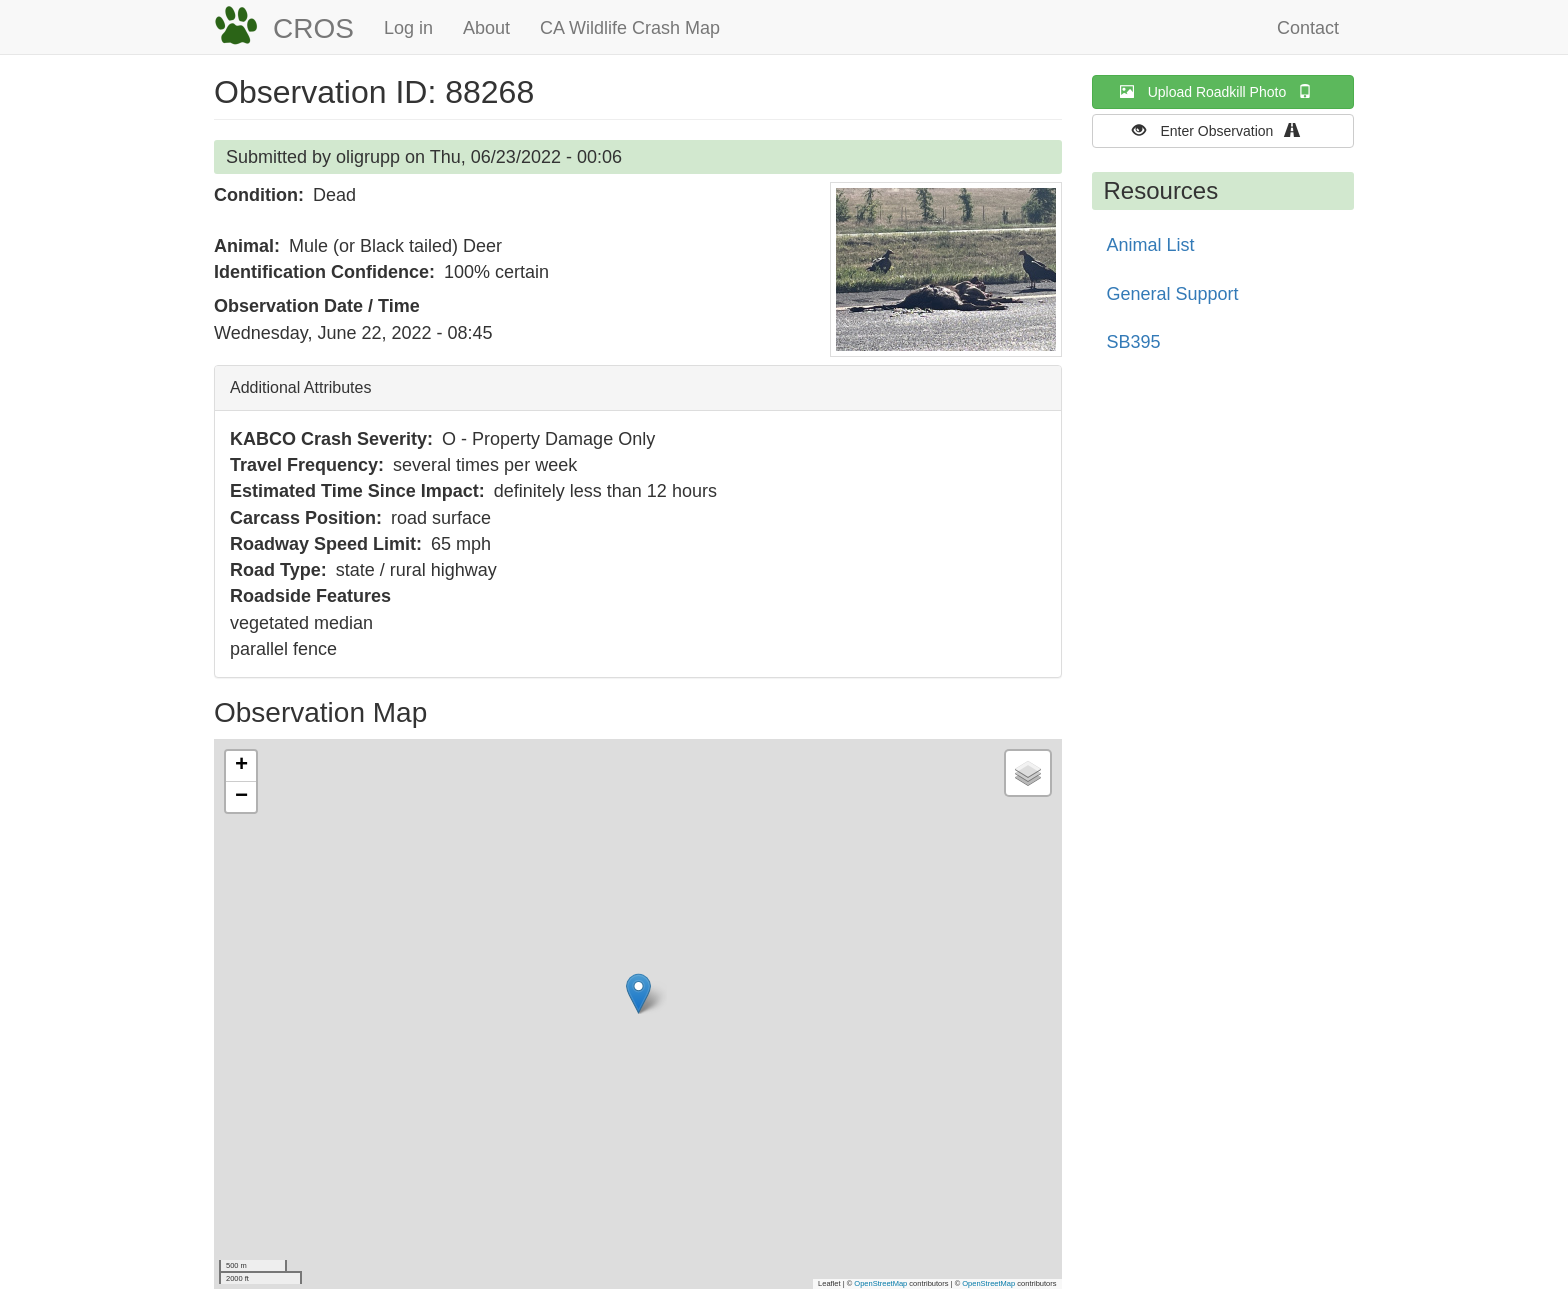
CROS (313, 28)
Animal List (1151, 245)
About (486, 28)
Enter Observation (1222, 130)
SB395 (1134, 342)
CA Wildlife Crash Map (630, 28)
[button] (946, 269)
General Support (1173, 294)
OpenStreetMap (880, 1283)
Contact (1308, 28)
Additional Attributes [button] (300, 387)
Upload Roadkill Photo (1223, 91)
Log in (408, 28)
